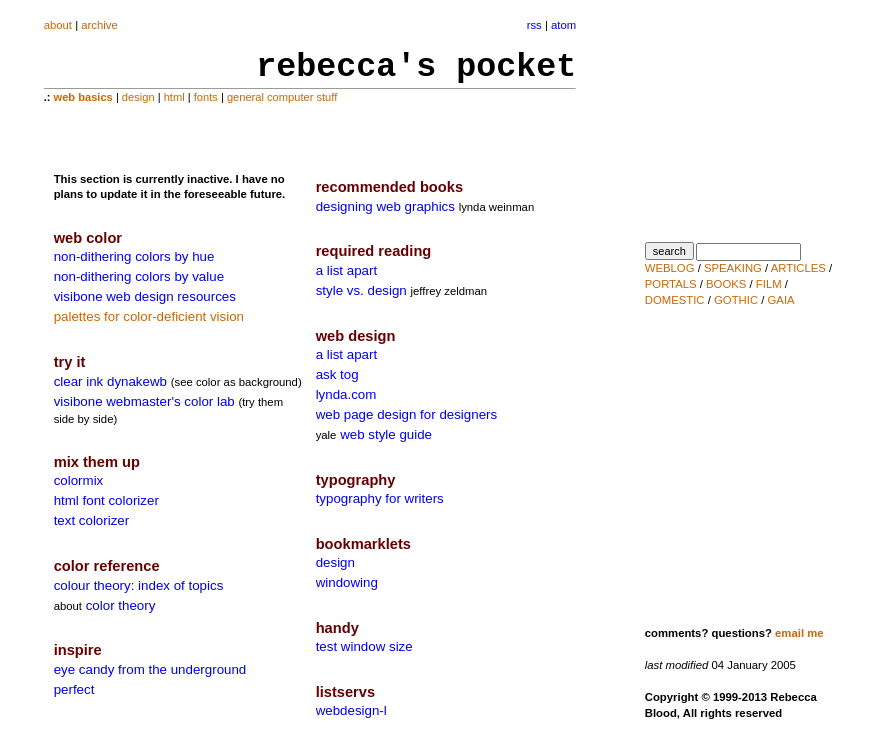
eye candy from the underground (150, 669)
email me (799, 633)
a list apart (347, 270)
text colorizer (92, 520)
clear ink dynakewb (110, 381)
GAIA (781, 300)
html (174, 97)
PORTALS (671, 284)
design (138, 97)
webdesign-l (351, 710)
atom (563, 25)
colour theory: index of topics (139, 585)
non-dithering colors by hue (134, 256)
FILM (769, 284)
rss (534, 25)
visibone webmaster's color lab (144, 401)
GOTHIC (736, 300)
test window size (364, 646)
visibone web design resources (145, 296)
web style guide (386, 434)
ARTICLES (798, 268)
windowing (347, 582)
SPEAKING (733, 268)
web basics (83, 97)
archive (99, 25)
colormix (79, 480)
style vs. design (361, 290)
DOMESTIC (675, 300)
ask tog (337, 374)
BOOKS (726, 284)
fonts (206, 97)
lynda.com (346, 394)
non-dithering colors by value (139, 276)
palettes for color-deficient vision (149, 316)
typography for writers (380, 498)
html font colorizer (106, 500)
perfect (74, 689)
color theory (121, 605)
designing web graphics (385, 206)
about (58, 25)
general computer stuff (282, 97)
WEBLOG (670, 268)
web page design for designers (407, 414)
